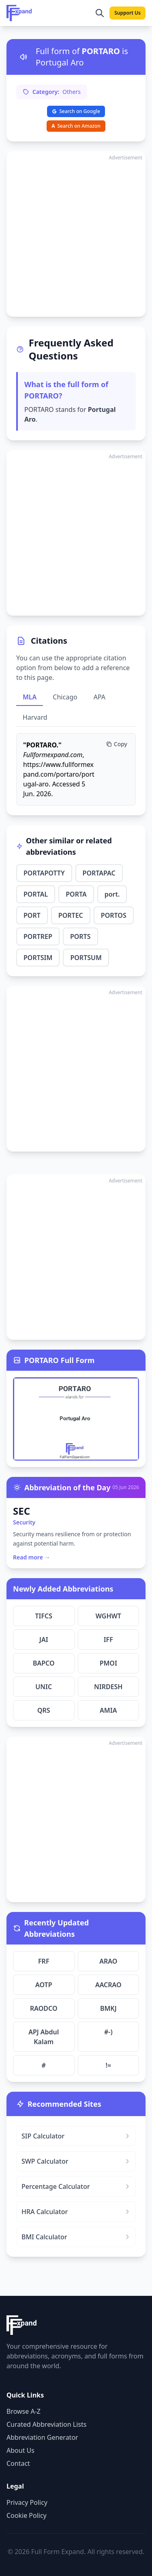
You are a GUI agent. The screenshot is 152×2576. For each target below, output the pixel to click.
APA (99, 696)
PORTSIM (38, 957)
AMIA (108, 1710)
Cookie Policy (26, 2515)
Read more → (31, 1557)
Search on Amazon (76, 125)
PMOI (108, 1663)
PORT (32, 915)
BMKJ (108, 2008)
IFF (108, 1639)
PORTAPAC (99, 873)
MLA (29, 696)
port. (112, 894)
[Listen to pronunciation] (23, 57)
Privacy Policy (26, 2502)
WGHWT (108, 1615)
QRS (43, 1710)
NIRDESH (108, 1686)
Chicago (65, 696)
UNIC (43, 1686)
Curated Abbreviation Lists (46, 2424)
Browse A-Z (23, 2411)
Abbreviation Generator (42, 2437)
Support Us (127, 12)
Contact (18, 2463)
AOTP (43, 1984)
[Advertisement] (76, 234)
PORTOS (113, 915)
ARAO (108, 1961)
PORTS (80, 936)
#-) (108, 2031)
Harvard (35, 717)
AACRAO (108, 1984)
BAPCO (44, 1663)
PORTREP (38, 936)
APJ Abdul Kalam (43, 2036)
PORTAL (36, 894)
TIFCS (43, 1615)
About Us (20, 2450)
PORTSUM (85, 957)
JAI (43, 1639)
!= (108, 2065)
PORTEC (70, 915)
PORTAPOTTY (44, 873)
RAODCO (44, 2008)
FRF (43, 1961)
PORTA (76, 894)
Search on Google (76, 111)
